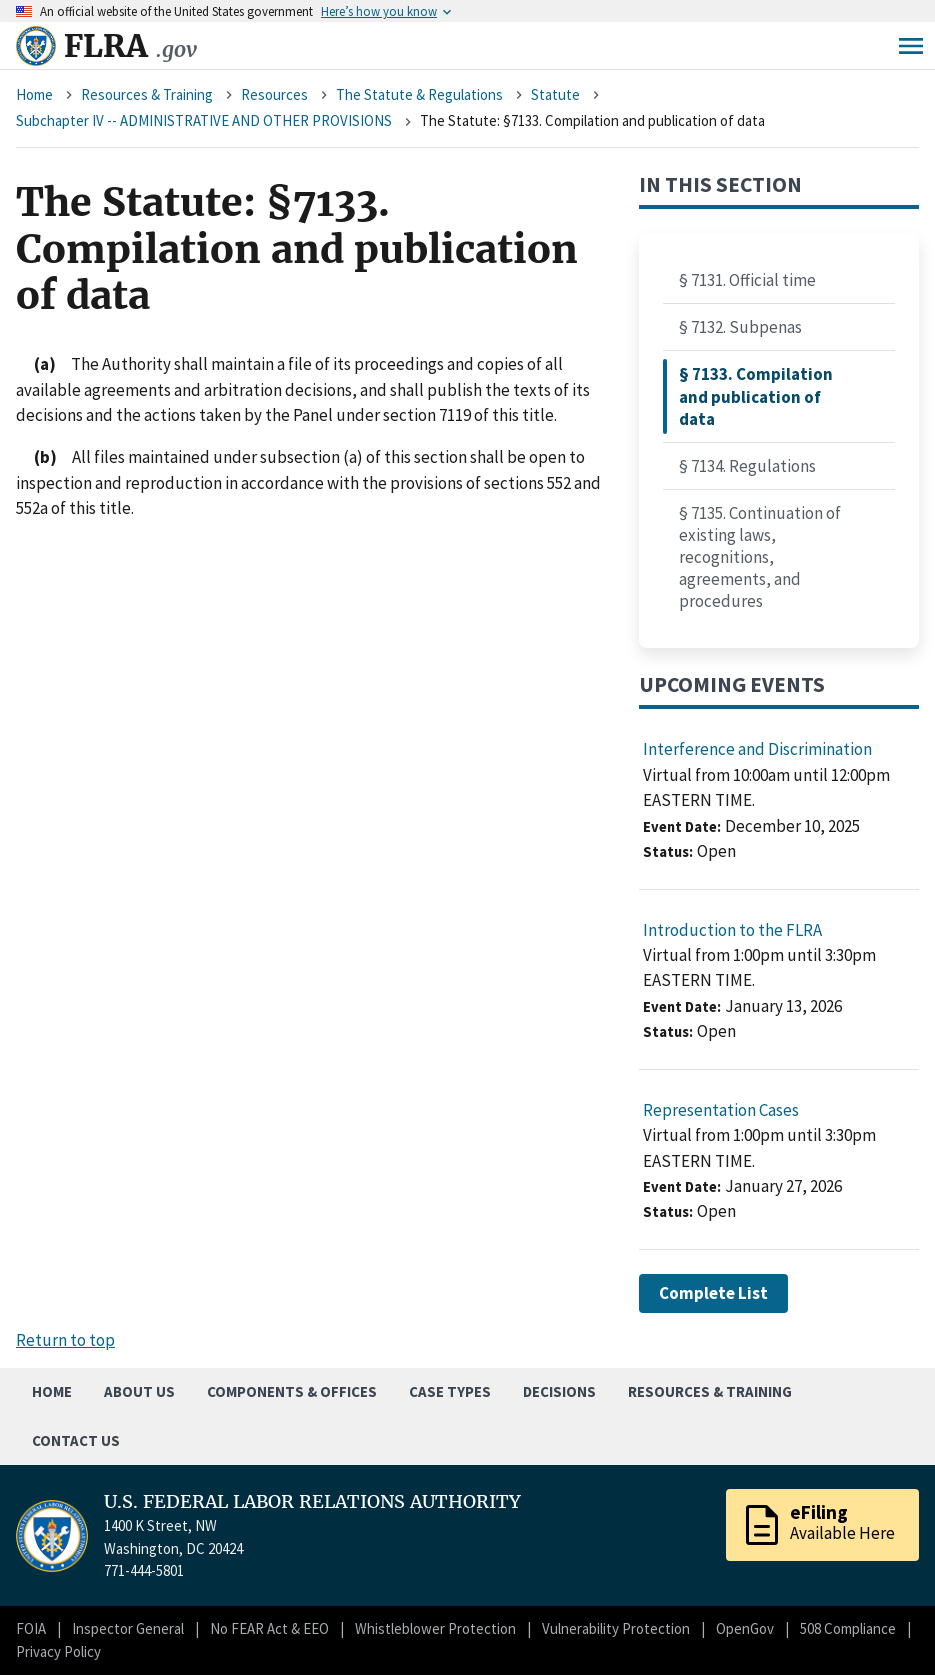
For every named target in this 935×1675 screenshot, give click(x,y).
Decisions (559, 1391)
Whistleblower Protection (435, 1628)
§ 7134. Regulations (747, 466)
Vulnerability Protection (616, 1628)
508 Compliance (848, 1628)
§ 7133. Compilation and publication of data (756, 396)
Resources (274, 94)
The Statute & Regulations (419, 94)
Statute (555, 94)
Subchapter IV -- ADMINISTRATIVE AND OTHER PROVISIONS (204, 120)
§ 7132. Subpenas (740, 327)
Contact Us (76, 1440)
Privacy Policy (58, 1651)
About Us (139, 1391)
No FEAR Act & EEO (269, 1628)
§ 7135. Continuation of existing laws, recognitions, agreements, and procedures (760, 557)
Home (34, 94)
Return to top (65, 1340)
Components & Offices (292, 1391)
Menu (911, 46)
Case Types (450, 1391)
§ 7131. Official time (747, 280)
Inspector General (128, 1628)
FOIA (31, 1628)
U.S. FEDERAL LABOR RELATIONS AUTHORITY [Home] (312, 1502)
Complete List (713, 1293)
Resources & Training (147, 94)
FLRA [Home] (130, 46)
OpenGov (745, 1628)
